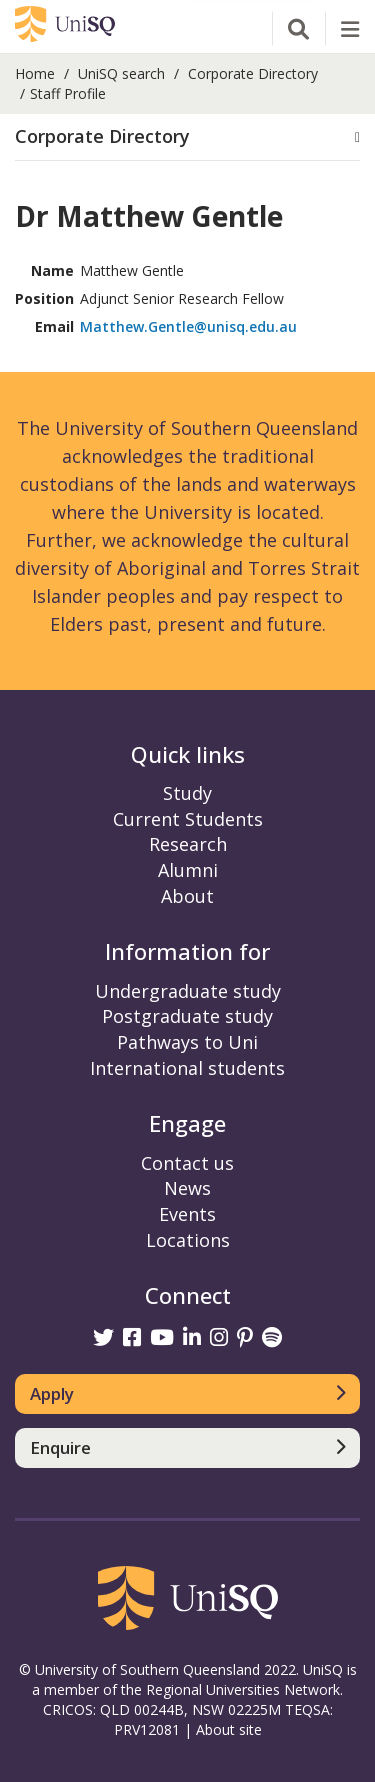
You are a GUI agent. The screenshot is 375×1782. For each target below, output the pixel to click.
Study (187, 793)
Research (188, 844)
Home (35, 73)
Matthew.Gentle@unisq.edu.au (188, 326)
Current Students (188, 819)
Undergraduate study (188, 991)
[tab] (187, 137)
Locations (188, 1240)
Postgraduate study (187, 1016)
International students (187, 1068)
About (187, 896)
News (187, 1188)
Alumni (188, 870)
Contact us (187, 1163)
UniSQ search (121, 73)
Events (187, 1214)
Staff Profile (68, 93)
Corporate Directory (253, 73)
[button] (187, 137)
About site (229, 1729)
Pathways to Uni (187, 1042)
